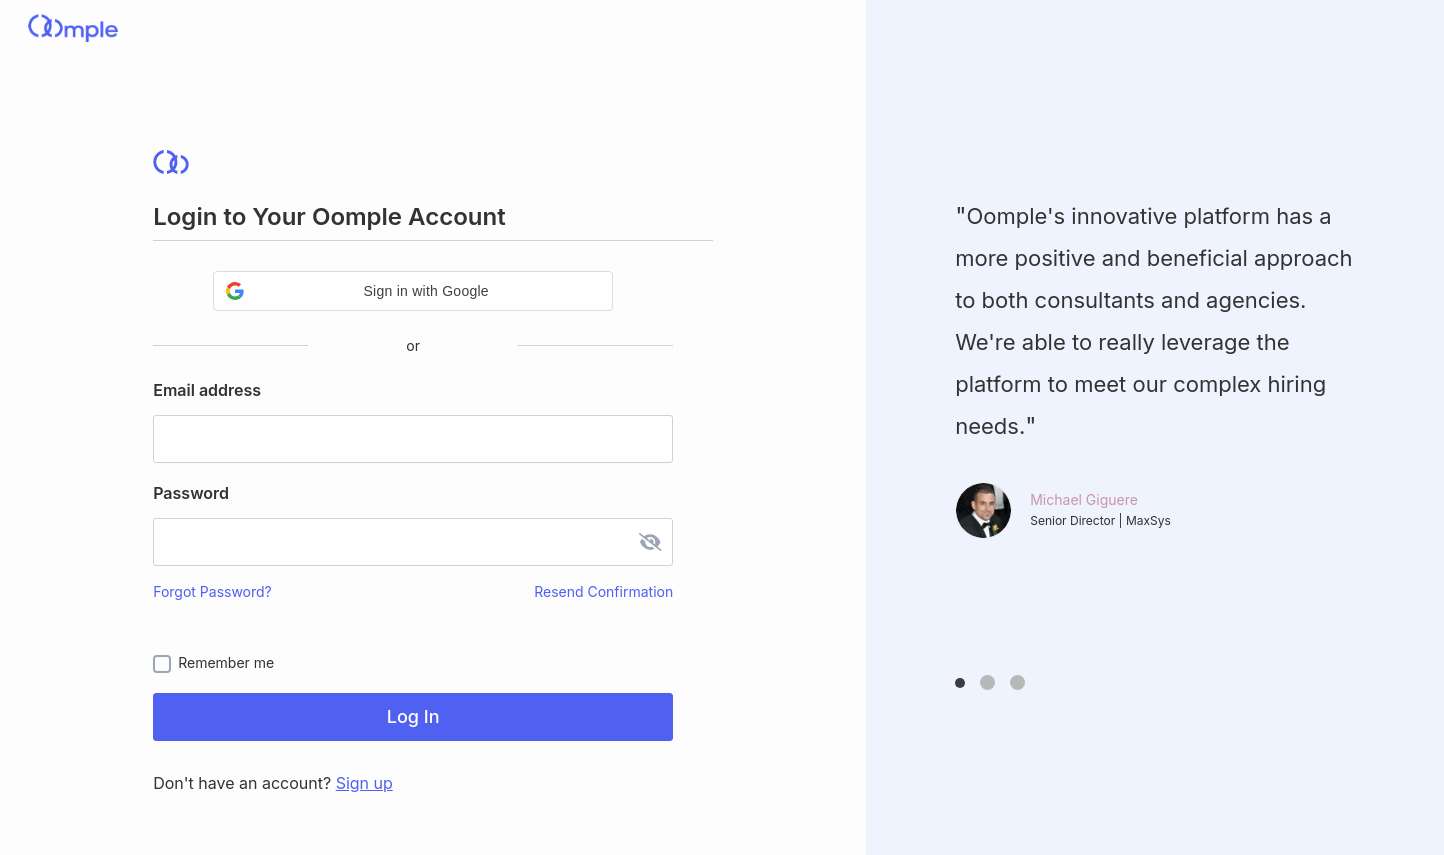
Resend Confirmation (603, 591)
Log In (413, 716)
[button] (413, 291)
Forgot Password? (212, 591)
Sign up (364, 783)
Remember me (226, 662)
